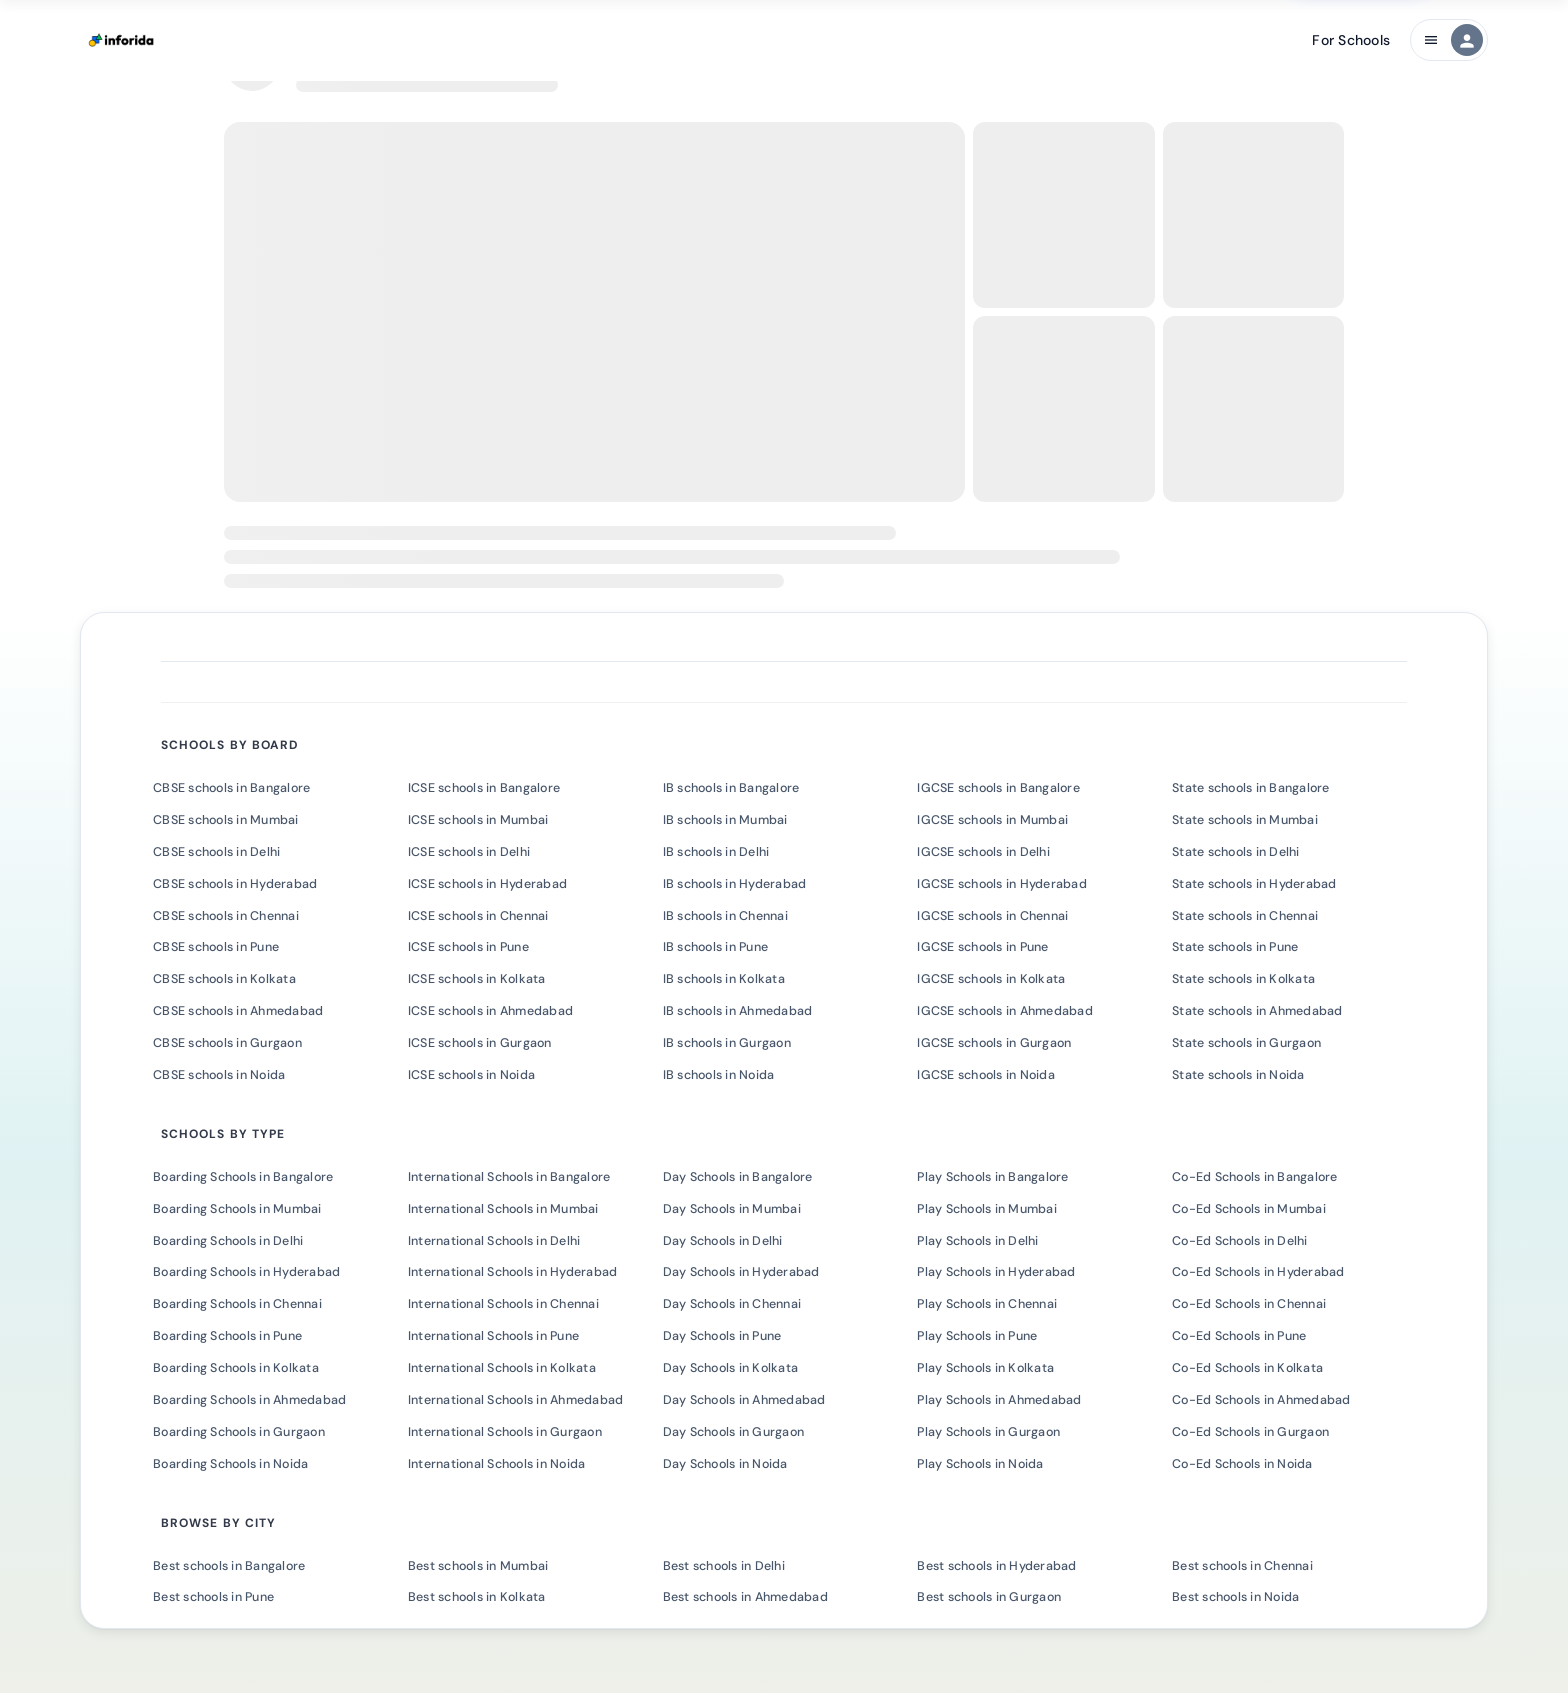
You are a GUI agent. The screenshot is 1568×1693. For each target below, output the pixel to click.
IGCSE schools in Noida (986, 1075)
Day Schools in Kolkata (731, 1368)
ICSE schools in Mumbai (478, 820)
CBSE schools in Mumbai (226, 820)
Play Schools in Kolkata (985, 1368)
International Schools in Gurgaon (505, 1432)
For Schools (1351, 40)
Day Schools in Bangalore (738, 1177)
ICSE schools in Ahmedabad (490, 1011)
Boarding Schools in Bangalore (243, 1177)
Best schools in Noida (1235, 1597)
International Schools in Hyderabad (513, 1272)
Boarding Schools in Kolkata (236, 1368)
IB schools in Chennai (725, 916)
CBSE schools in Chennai (226, 916)
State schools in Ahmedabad (1257, 1011)
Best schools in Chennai (1242, 1566)
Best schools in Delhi (724, 1566)
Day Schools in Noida (725, 1464)
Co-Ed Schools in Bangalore (1255, 1177)
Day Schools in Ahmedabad (744, 1400)
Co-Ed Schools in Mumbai (1249, 1209)
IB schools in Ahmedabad (738, 1011)
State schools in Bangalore (1251, 788)
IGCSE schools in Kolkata (991, 979)
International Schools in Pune (493, 1336)
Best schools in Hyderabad (996, 1566)
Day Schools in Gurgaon (734, 1432)
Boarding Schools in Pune (227, 1336)
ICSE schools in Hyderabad (487, 884)
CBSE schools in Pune (216, 947)
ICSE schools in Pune (468, 947)
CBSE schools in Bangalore (231, 788)
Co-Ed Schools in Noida (1242, 1464)
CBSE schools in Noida (219, 1075)
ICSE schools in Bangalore (484, 788)
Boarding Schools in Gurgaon (239, 1432)
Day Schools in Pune (722, 1336)
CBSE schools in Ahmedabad (238, 1011)
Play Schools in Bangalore (992, 1177)
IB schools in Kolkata (724, 979)
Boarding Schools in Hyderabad (246, 1272)
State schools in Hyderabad (1254, 884)
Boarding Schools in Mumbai (237, 1209)
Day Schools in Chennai (732, 1304)
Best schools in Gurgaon (989, 1597)
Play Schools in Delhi (977, 1241)
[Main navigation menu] (1449, 40)
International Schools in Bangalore (509, 1177)
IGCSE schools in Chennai (992, 916)
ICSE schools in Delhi (469, 852)
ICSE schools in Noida (471, 1075)
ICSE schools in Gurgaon (480, 1043)
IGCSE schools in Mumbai (992, 820)
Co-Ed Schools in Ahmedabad (1261, 1400)
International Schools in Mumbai (503, 1209)
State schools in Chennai (1245, 916)
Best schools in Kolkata (477, 1597)
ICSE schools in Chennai (478, 916)
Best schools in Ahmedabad (745, 1597)
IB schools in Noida (719, 1075)
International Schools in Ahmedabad (516, 1400)
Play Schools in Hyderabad (996, 1272)
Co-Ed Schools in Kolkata (1247, 1368)
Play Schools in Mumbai (987, 1209)
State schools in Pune (1235, 947)
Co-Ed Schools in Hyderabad (1258, 1272)
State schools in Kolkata (1243, 979)
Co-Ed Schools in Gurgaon (1250, 1432)
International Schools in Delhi (494, 1241)
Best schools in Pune (213, 1597)
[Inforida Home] (123, 40)
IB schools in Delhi (716, 852)
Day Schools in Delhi (723, 1241)
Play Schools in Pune (977, 1336)
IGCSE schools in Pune (982, 947)
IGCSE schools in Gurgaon (994, 1043)
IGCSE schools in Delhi (983, 852)
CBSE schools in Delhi (216, 852)
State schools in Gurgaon (1246, 1043)
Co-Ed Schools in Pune (1239, 1336)
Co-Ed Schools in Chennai (1249, 1304)
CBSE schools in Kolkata (224, 979)
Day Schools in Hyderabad (741, 1272)
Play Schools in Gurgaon (988, 1432)
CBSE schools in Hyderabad (235, 884)
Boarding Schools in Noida (230, 1464)
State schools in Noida (1238, 1075)
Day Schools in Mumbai (732, 1209)
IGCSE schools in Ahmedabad (1005, 1011)
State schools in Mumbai (1245, 820)
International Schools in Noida (497, 1464)
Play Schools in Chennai (987, 1304)
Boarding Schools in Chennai (237, 1304)
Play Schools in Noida (980, 1464)
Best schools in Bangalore (229, 1566)
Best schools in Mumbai (478, 1566)
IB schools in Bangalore (731, 788)
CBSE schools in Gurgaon (227, 1043)
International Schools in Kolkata (502, 1368)
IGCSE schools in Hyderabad (1002, 884)
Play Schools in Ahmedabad (999, 1400)
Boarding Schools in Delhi (228, 1241)
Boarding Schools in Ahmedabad (249, 1400)
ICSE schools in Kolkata (477, 979)
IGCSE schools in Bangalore (998, 788)
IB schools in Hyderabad (735, 884)
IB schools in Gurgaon (727, 1043)
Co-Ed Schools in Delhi (1240, 1241)
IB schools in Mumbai (725, 820)
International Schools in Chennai (503, 1304)
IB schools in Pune (716, 947)
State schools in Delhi (1236, 852)
